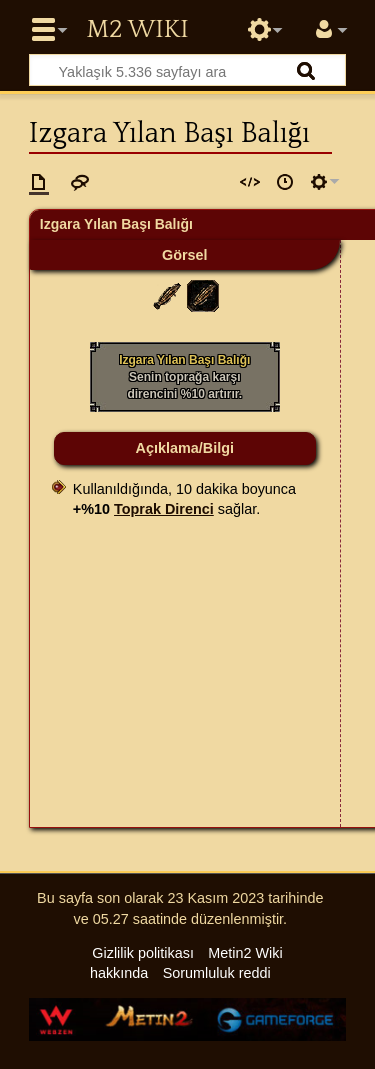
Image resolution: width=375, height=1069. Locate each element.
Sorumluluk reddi (217, 973)
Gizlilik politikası (143, 953)
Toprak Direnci (164, 509)
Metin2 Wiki (137, 30)
